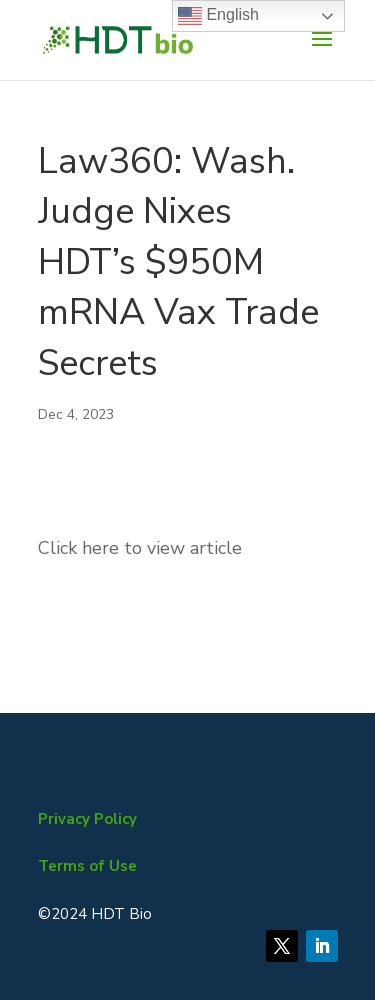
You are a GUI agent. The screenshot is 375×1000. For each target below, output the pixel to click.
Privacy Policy (87, 819)
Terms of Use (87, 866)
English (218, 16)
